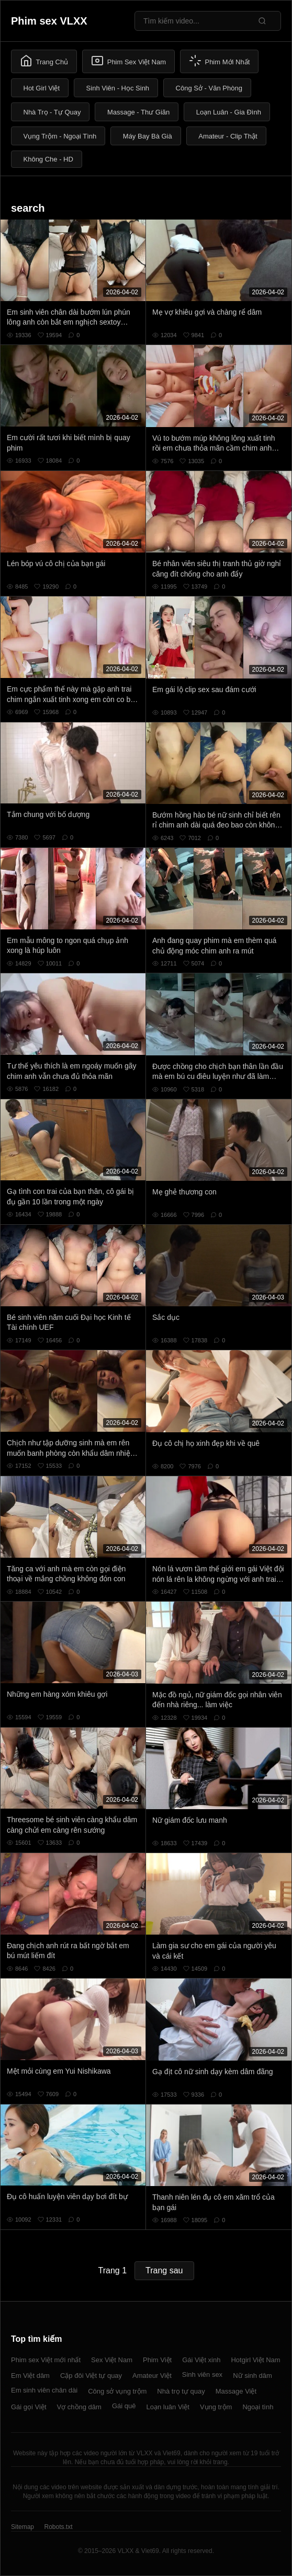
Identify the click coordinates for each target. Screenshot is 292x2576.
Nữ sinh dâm (252, 2375)
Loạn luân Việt (167, 2407)
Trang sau (164, 2270)
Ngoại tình (257, 2407)
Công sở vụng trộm (117, 2391)
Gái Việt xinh (201, 2360)
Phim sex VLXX (49, 21)
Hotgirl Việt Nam (255, 2360)
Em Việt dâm (30, 2375)
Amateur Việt (152, 2375)
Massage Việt (236, 2391)
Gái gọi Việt (29, 2407)
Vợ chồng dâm (79, 2407)
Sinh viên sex (202, 2374)
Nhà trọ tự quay (181, 2391)
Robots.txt (58, 2527)
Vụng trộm (216, 2407)
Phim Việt (157, 2360)
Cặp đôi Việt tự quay (91, 2375)
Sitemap (22, 2527)
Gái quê (124, 2406)
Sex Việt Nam (111, 2360)
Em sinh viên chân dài (44, 2390)
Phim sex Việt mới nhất (46, 2360)
